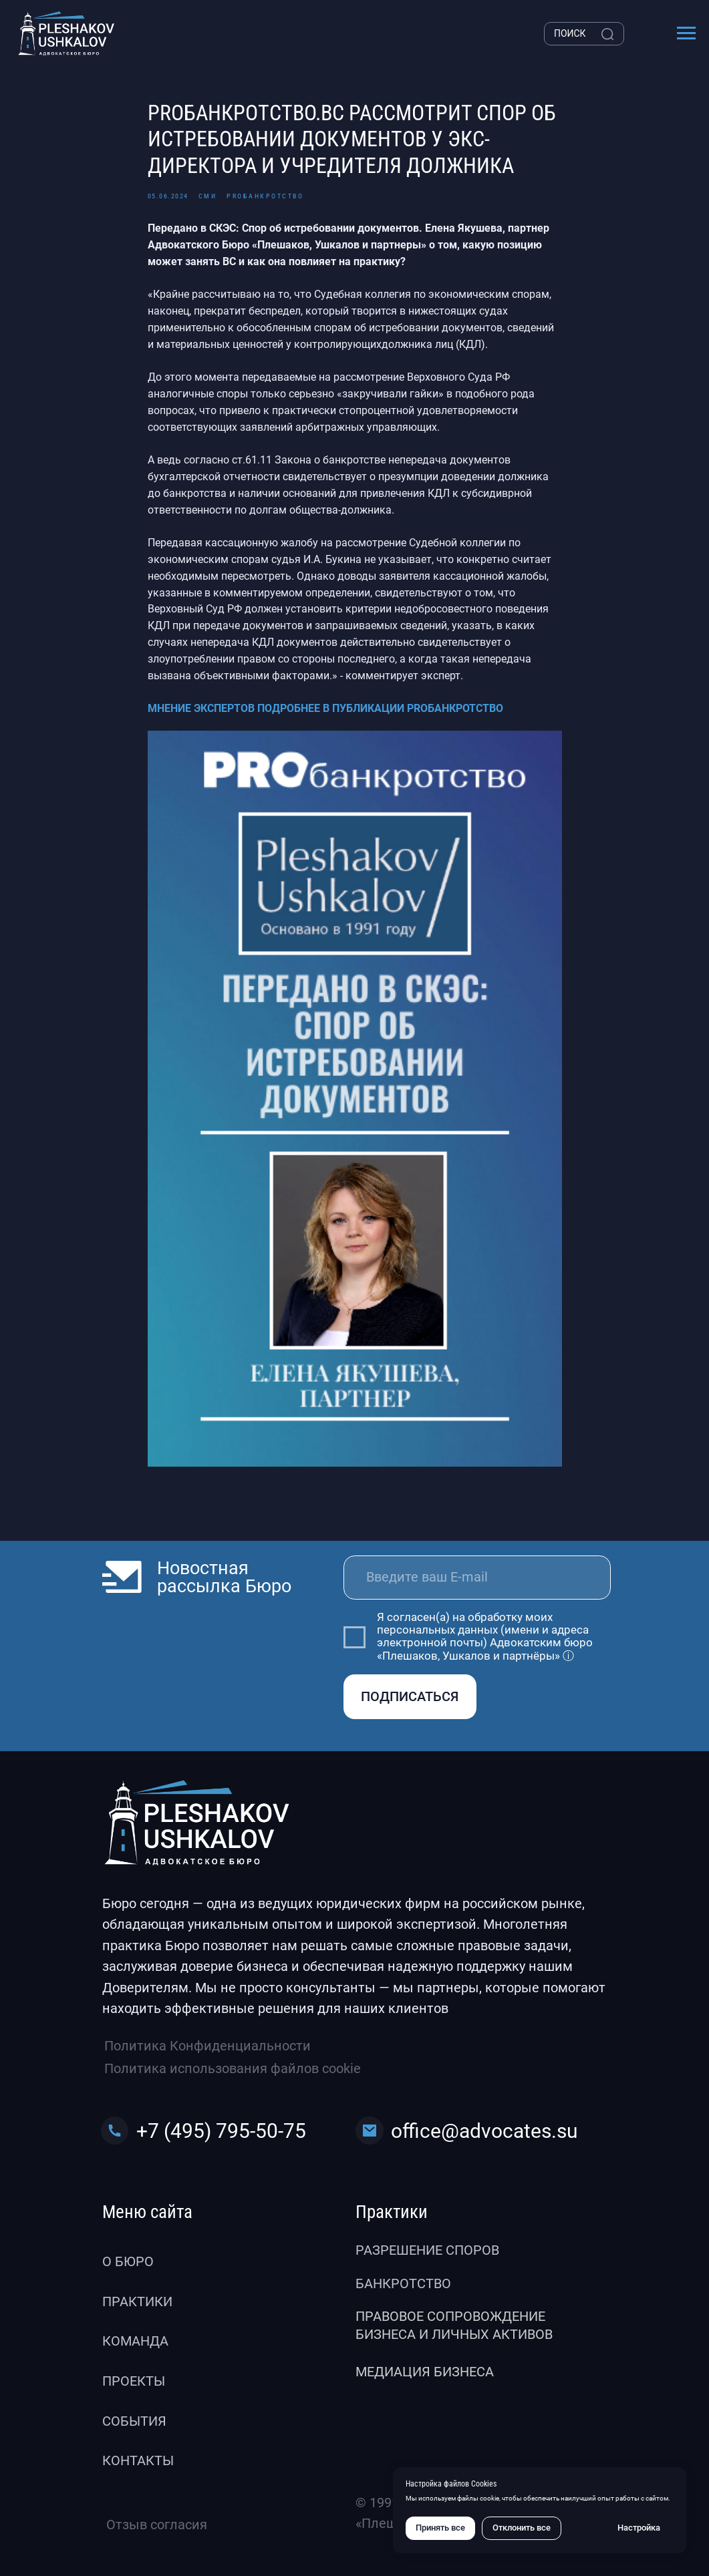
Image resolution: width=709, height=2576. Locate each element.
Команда (135, 2341)
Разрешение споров (427, 2250)
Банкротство (403, 2283)
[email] (477, 1577)
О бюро (128, 2261)
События (134, 2421)
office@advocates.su (484, 2131)
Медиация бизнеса (425, 2372)
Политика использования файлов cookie (232, 2068)
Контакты (138, 2460)
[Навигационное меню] (686, 33)
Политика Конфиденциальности (207, 2046)
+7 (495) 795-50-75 (221, 2131)
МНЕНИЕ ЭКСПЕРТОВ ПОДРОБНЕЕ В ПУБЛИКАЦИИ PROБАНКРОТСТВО (325, 708)
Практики (137, 2302)
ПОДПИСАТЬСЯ (409, 1696)
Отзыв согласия (156, 2525)
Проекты (133, 2381)
